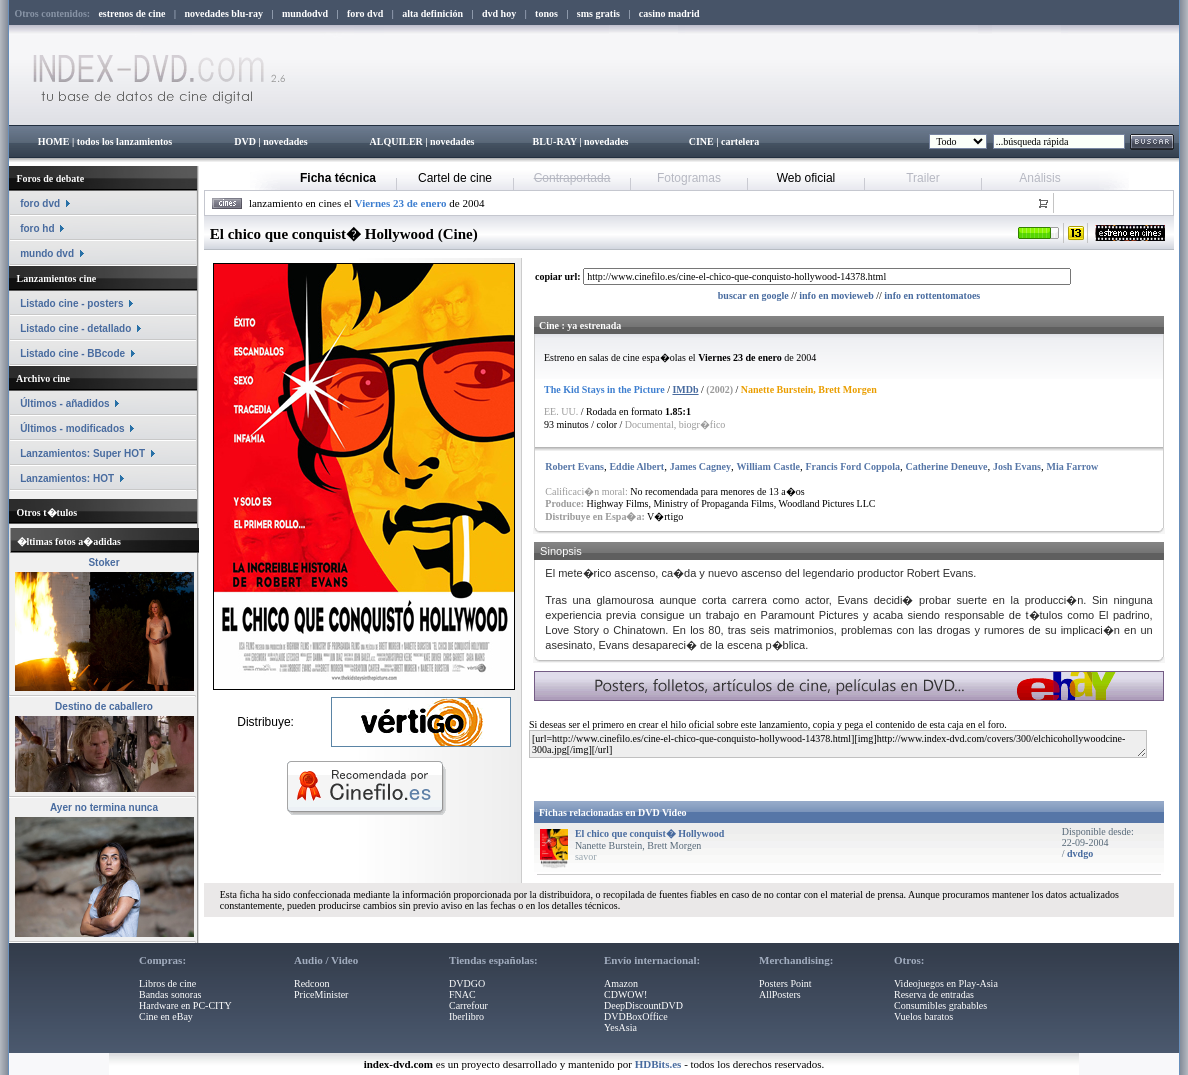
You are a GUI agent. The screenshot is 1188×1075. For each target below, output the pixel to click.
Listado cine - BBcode (72, 353)
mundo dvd (47, 253)
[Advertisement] (771, 775)
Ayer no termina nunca (104, 807)
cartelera (740, 141)
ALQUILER (395, 141)
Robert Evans (574, 466)
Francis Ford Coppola (852, 466)
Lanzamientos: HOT (67, 478)
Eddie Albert (636, 466)
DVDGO (467, 983)
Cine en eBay (166, 1016)
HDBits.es (658, 1064)
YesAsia (620, 1027)
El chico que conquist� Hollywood (649, 833)
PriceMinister (321, 994)
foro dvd (40, 203)
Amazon (621, 983)
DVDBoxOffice (636, 1016)
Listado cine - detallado (75, 328)
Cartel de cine (455, 178)
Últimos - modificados (72, 428)
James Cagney (700, 466)
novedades (285, 141)
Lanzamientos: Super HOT (82, 453)
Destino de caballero (104, 706)
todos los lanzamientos (125, 141)
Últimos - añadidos (64, 403)
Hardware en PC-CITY (185, 1005)
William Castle (768, 466)
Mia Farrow (1072, 466)
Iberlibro (466, 1016)
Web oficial (806, 178)
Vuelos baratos (923, 1016)
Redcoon (312, 983)
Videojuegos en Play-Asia (946, 983)
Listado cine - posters (71, 303)
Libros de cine (167, 983)
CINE (701, 141)
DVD (245, 141)
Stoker (103, 562)
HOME (54, 141)
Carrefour (468, 1005)
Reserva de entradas (934, 994)
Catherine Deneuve (946, 466)
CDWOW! (625, 994)
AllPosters (780, 994)
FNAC (462, 994)
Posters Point (785, 983)
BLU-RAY (555, 141)
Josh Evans (1017, 466)
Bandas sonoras (170, 994)
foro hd (37, 228)
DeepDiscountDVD (643, 1005)
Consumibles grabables (940, 1005)
